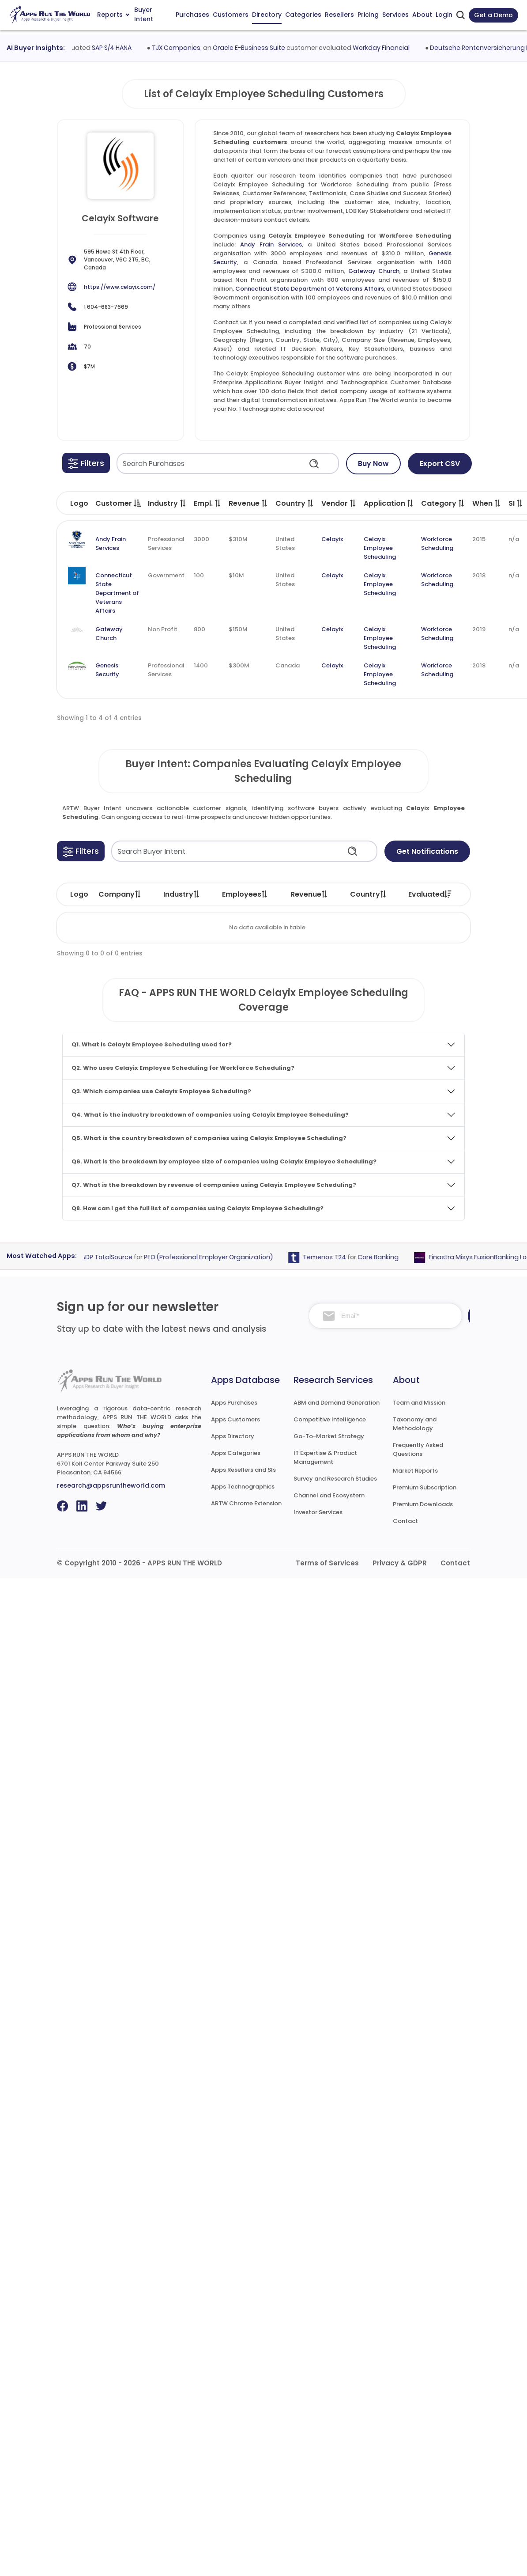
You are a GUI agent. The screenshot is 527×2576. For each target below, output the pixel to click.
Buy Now (373, 463)
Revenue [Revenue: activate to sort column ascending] (309, 894)
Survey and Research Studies (335, 1478)
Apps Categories (235, 1453)
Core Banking (400, 1257)
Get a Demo (493, 15)
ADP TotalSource (128, 1257)
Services (395, 14)
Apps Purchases (234, 1402)
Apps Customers (235, 1419)
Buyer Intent (143, 14)
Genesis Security (107, 669)
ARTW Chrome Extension (246, 1503)
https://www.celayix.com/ (119, 287)
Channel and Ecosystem (329, 1495)
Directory (267, 14)
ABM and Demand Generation (337, 1402)
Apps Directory (232, 1436)
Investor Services (318, 1512)
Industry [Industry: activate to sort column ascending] (181, 894)
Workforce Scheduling (437, 543)
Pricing (368, 14)
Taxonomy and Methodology (415, 1423)
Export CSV (440, 463)
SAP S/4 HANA (134, 47)
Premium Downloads (423, 1504)
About (422, 14)
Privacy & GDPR (400, 1563)
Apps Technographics (243, 1486)
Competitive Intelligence (330, 1419)
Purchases (192, 14)
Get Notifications (427, 851)
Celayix (332, 539)
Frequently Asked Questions (418, 1449)
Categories (303, 14)
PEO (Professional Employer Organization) (230, 1257)
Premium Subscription (424, 1487)
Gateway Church (373, 271)
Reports (113, 14)
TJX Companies (199, 47)
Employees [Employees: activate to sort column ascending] (245, 894)
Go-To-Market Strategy (329, 1436)
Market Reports (415, 1470)
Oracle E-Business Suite (272, 47)
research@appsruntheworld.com (111, 1485)
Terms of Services (327, 1563)
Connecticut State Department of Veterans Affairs (309, 288)
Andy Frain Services (271, 244)
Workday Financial (404, 47)
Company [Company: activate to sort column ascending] (120, 894)
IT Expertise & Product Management (325, 1457)
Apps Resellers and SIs (243, 1470)
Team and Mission (419, 1402)
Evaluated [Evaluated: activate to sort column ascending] (430, 894)
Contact (405, 1521)
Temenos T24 (346, 1257)
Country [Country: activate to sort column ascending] (368, 894)
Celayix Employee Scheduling (380, 548)
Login (444, 14)
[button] (86, 463)
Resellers (339, 14)
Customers (230, 14)
